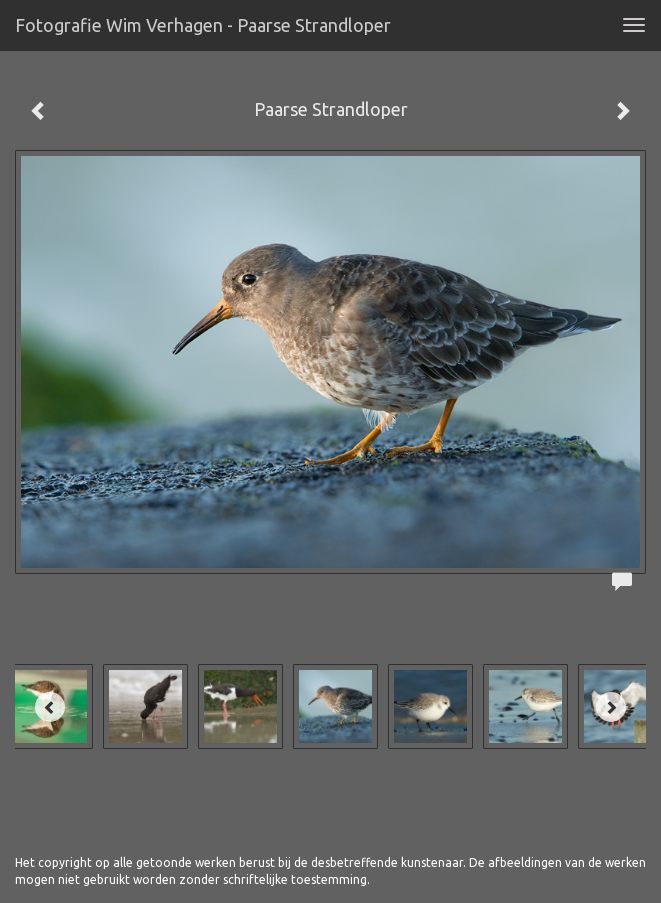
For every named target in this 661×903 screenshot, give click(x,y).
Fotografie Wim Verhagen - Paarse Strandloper (203, 25)
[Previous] (50, 707)
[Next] (611, 707)
